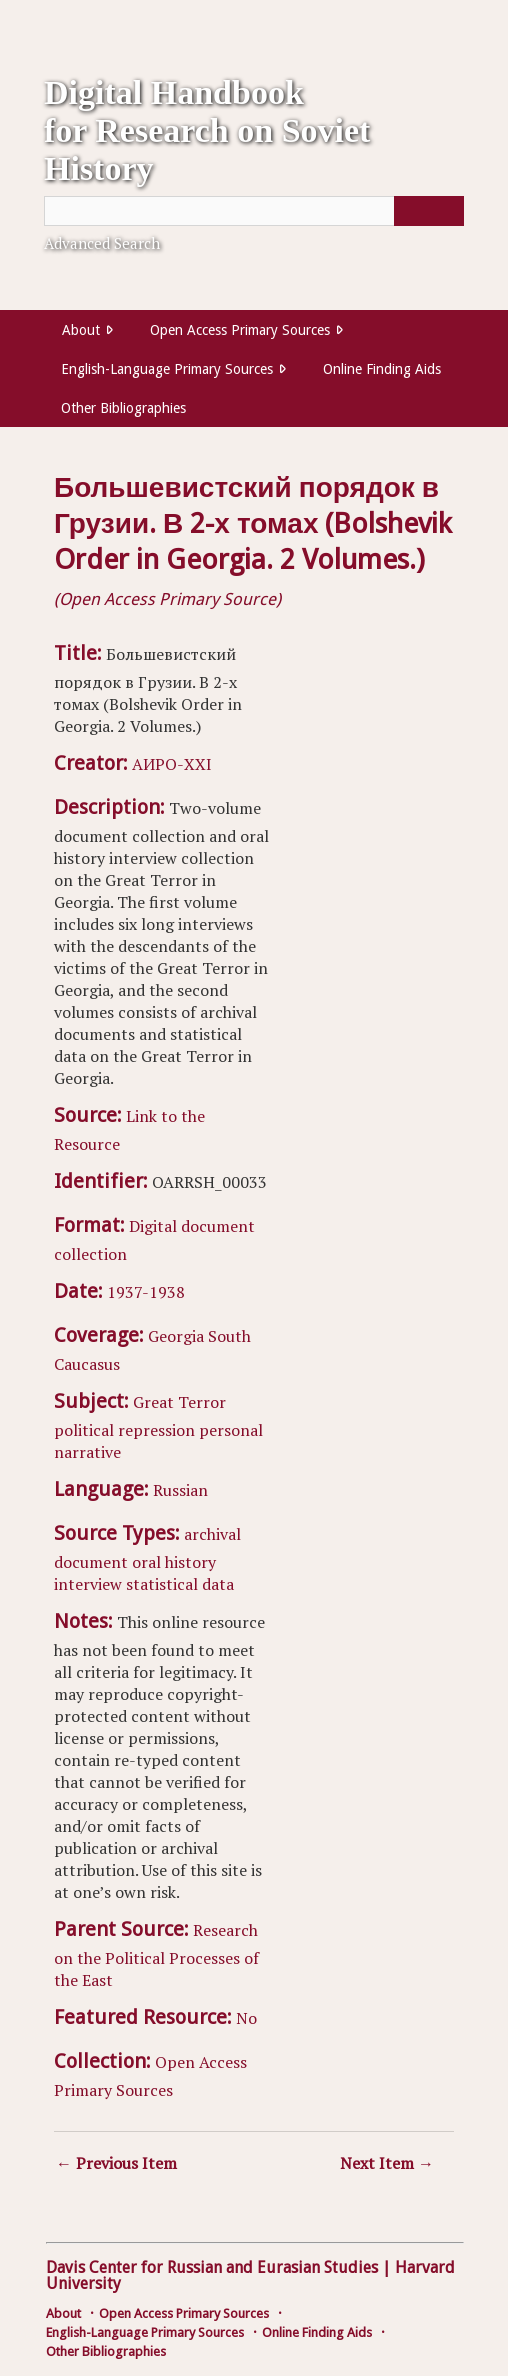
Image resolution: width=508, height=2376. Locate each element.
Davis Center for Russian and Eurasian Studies (212, 2267)
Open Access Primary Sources (240, 330)
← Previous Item (116, 2163)
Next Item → (387, 2163)
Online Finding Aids (382, 369)
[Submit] (429, 211)
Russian (180, 1490)
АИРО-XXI (172, 764)
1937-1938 (146, 1292)
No (246, 2018)
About (81, 330)
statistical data (180, 1584)
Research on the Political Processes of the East (156, 1955)
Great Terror (179, 1402)
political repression (124, 1430)
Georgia (176, 1336)
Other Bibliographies (123, 408)
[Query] (254, 211)
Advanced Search (102, 243)
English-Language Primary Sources (167, 369)
